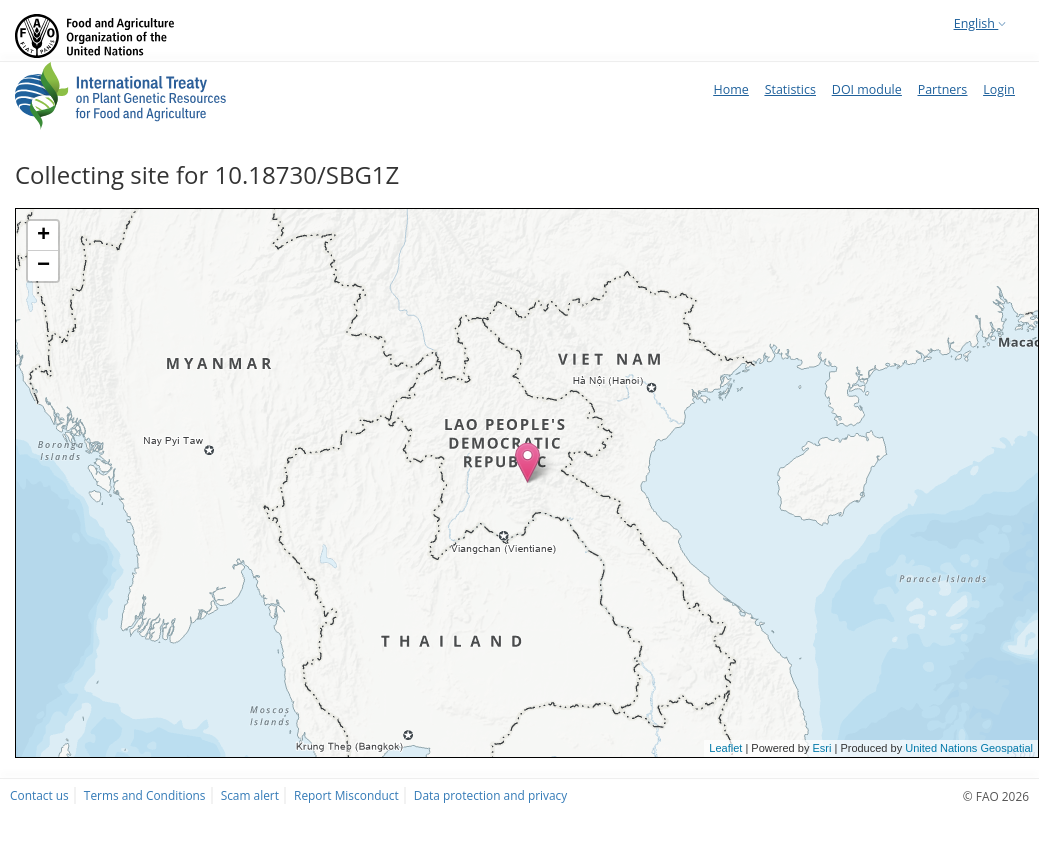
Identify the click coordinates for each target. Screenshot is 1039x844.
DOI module (867, 89)
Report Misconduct (346, 795)
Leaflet (725, 748)
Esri (821, 748)
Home (730, 89)
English (980, 23)
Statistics (790, 89)
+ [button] (43, 236)
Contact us (39, 795)
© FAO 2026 (996, 796)
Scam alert (250, 795)
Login (999, 89)
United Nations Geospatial (969, 748)
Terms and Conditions (145, 795)
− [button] (43, 266)
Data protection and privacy (490, 795)
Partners (943, 89)
